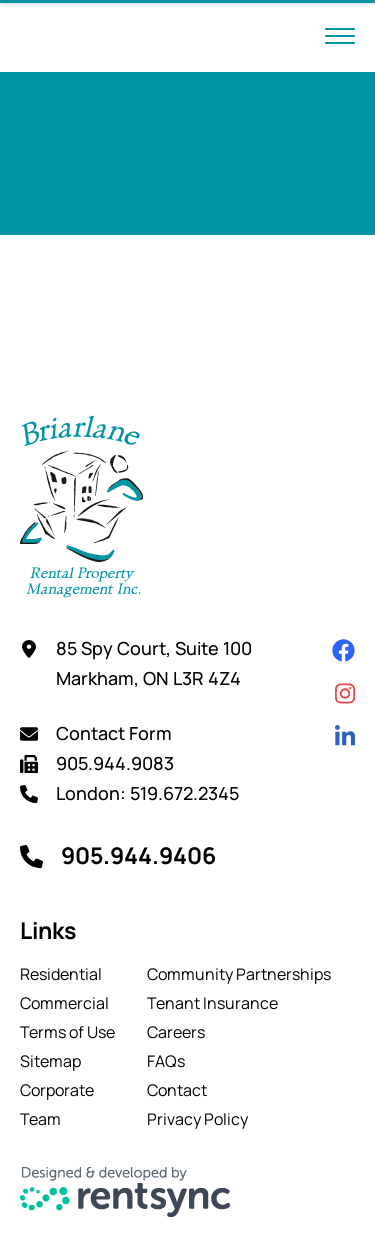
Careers (176, 1032)
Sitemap (50, 1061)
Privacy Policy (197, 1119)
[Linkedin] (345, 736)
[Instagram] (345, 693)
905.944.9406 (138, 855)
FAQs (166, 1061)
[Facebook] (343, 650)
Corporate (57, 1090)
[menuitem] (67, 974)
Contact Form (114, 733)
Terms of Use (67, 1032)
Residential (61, 974)
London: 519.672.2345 (147, 793)
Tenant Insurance (212, 1003)
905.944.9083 (115, 763)
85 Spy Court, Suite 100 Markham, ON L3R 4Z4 (154, 663)
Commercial (64, 1003)
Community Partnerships (239, 974)
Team (40, 1119)
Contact (177, 1090)
